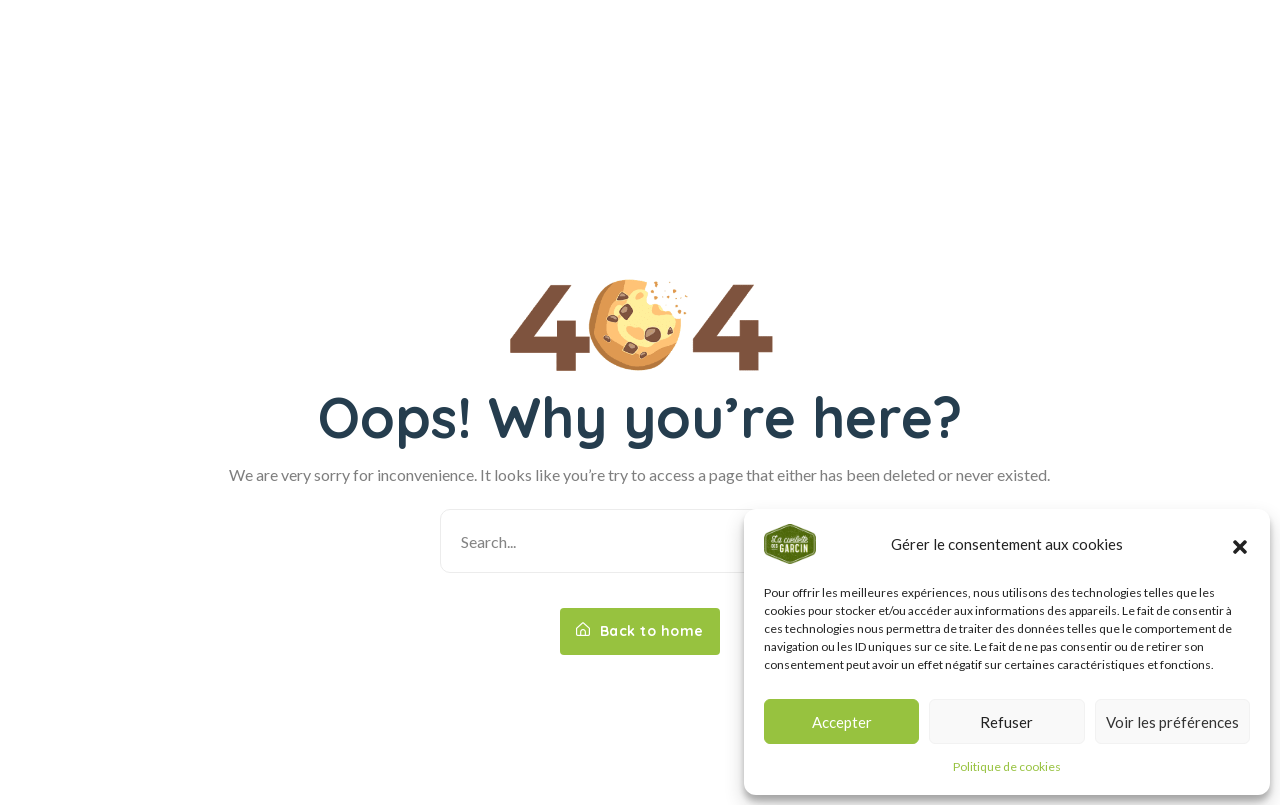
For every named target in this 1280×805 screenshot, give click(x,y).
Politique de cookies (1007, 766)
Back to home (640, 631)
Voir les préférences (1172, 722)
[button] (1240, 544)
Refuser (1006, 722)
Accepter (842, 722)
